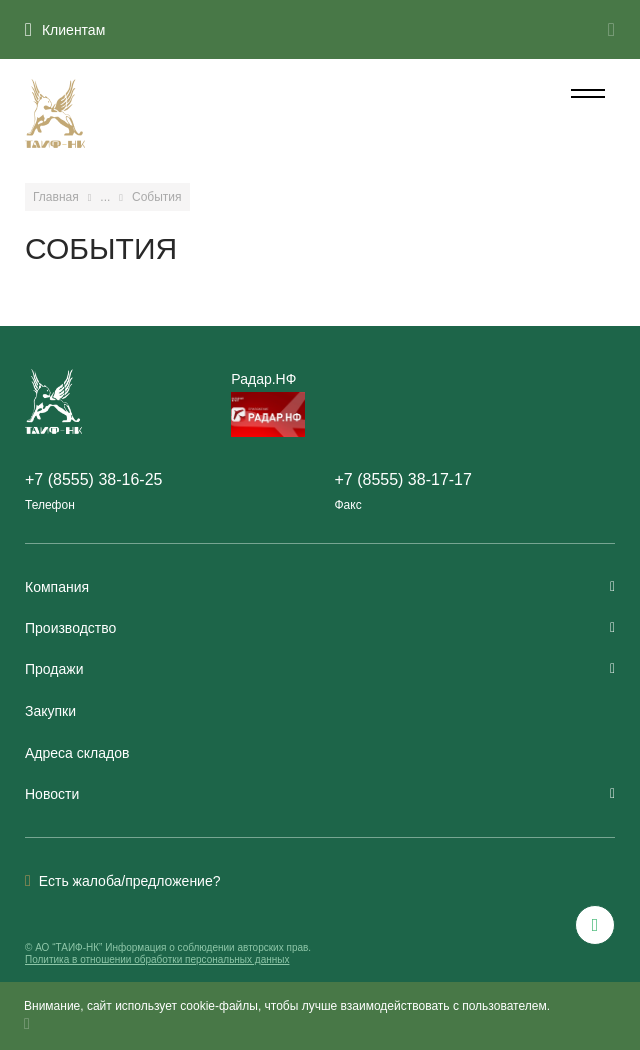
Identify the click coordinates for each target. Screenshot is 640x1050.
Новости (320, 794)
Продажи (320, 669)
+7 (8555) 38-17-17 (402, 479)
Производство (320, 628)
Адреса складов (77, 753)
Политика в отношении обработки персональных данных (157, 959)
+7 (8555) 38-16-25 (93, 479)
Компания (320, 587)
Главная (56, 197)
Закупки (50, 711)
